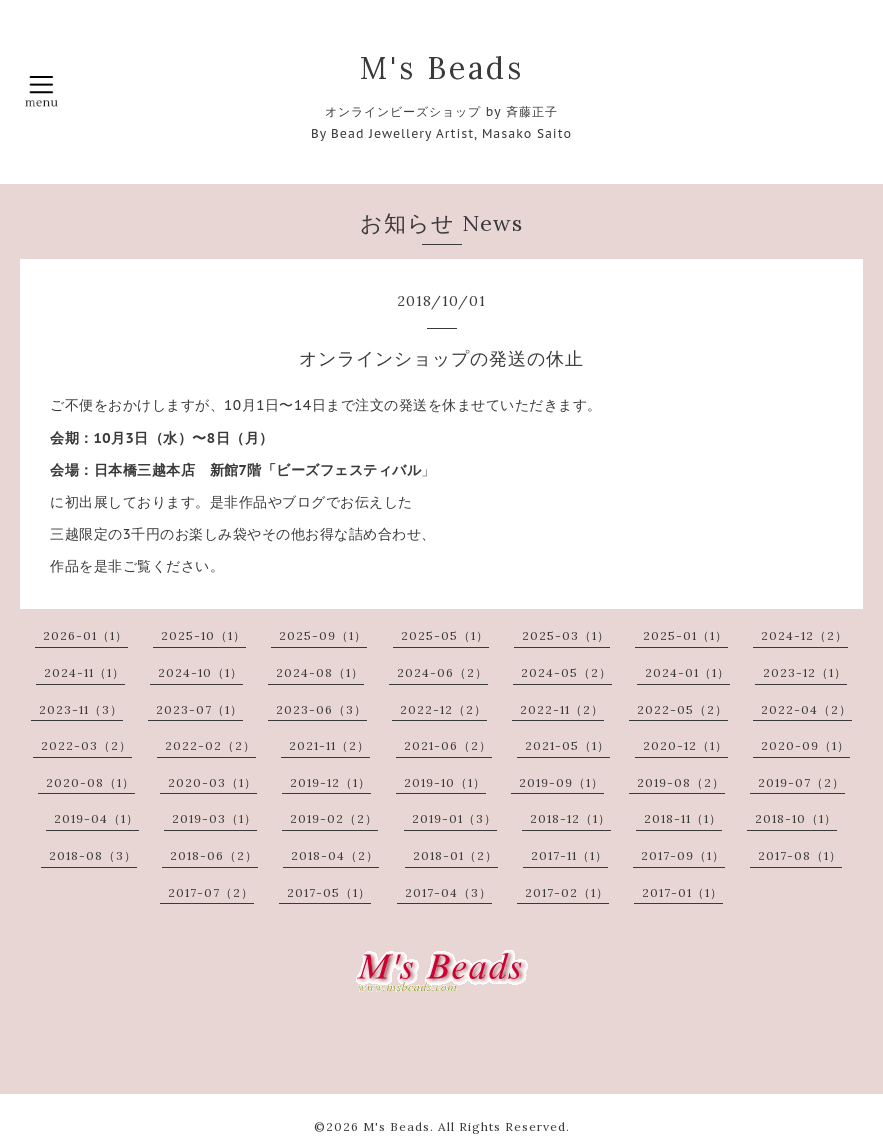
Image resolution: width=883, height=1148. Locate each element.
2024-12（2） (804, 635)
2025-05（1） (445, 635)
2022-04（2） (806, 709)
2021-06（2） (448, 745)
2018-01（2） (455, 855)
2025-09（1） (323, 635)
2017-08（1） (800, 855)
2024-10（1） (200, 672)
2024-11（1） (84, 672)
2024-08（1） (320, 672)
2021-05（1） (567, 745)
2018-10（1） (796, 818)
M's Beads (442, 68)
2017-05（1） (329, 892)
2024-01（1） (687, 672)
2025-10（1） (203, 635)
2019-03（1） (214, 818)
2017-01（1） (682, 892)
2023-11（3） (81, 709)
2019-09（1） (561, 782)
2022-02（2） (210, 745)
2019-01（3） (454, 818)
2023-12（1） (805, 672)
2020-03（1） (212, 782)
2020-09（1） (805, 745)
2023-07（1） (199, 709)
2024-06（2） (442, 672)
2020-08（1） (90, 782)
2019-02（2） (334, 818)
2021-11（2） (329, 745)
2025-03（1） (566, 635)
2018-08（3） (93, 855)
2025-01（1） (685, 635)
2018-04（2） (335, 855)
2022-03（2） (86, 745)
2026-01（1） (85, 635)
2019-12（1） (330, 782)
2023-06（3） (321, 709)
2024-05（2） (566, 672)
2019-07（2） (801, 782)
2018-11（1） (683, 818)
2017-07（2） (211, 892)
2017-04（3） (448, 892)
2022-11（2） (562, 709)
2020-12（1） (685, 745)
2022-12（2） (443, 709)
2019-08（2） (681, 782)
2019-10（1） (445, 782)
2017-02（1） (567, 892)
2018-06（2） (214, 855)
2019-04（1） (96, 818)
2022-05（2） (682, 709)
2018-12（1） (570, 818)
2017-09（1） (683, 855)
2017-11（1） (569, 855)
